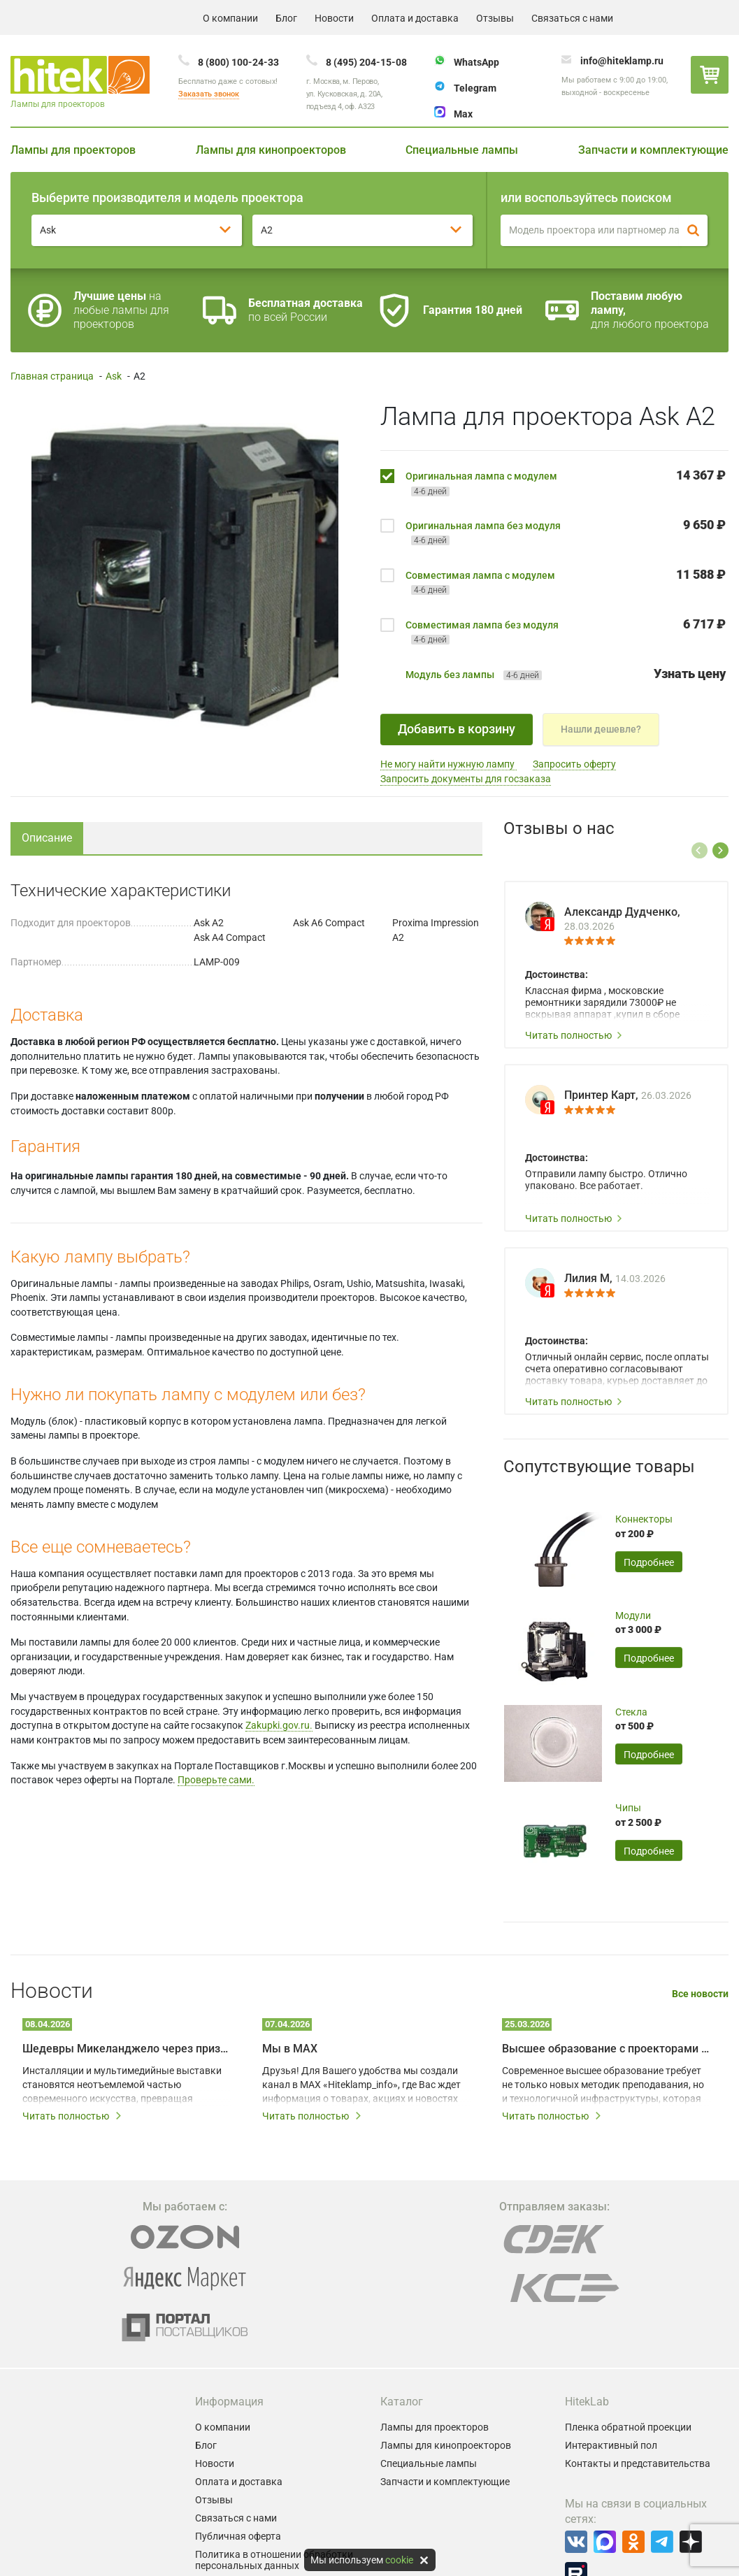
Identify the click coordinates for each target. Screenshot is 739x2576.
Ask (114, 376)
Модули (633, 1615)
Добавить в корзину (456, 728)
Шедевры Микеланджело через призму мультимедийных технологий (126, 2048)
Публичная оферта (238, 2536)
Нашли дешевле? (601, 729)
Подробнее (649, 1562)
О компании (230, 18)
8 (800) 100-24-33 (238, 62)
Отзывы (495, 18)
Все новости (700, 1994)
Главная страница (52, 376)
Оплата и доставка (415, 18)
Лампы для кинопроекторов (271, 150)
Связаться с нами (572, 18)
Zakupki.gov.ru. (279, 1725)
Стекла (631, 1712)
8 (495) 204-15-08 (366, 62)
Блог (286, 18)
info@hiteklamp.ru (621, 60)
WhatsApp (476, 62)
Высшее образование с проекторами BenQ (606, 2048)
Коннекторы (644, 1519)
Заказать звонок (208, 94)
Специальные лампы (462, 150)
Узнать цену (690, 673)
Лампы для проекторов (73, 150)
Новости (334, 18)
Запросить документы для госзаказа (465, 778)
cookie (399, 2560)
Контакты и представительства (637, 2463)
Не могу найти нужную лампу (448, 764)
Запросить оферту (574, 764)
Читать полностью (574, 1035)
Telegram (475, 88)
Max (463, 114)
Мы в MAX (289, 2048)
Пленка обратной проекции (628, 2427)
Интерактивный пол (611, 2445)
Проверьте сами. (216, 1779)
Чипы (628, 1807)
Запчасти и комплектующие (653, 150)
